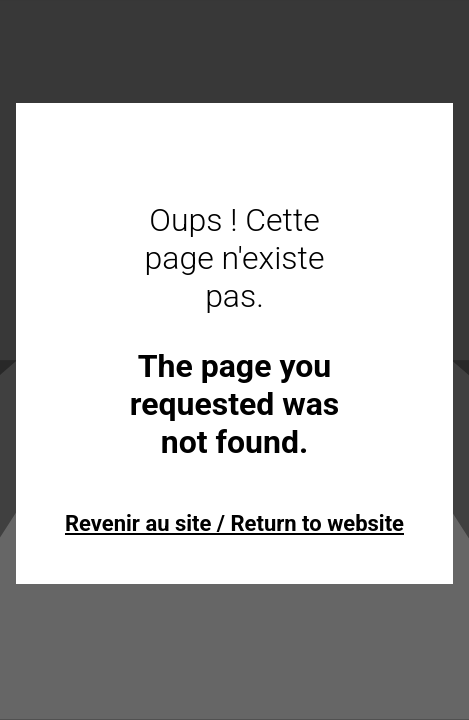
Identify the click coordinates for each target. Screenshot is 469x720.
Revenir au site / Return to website (234, 523)
